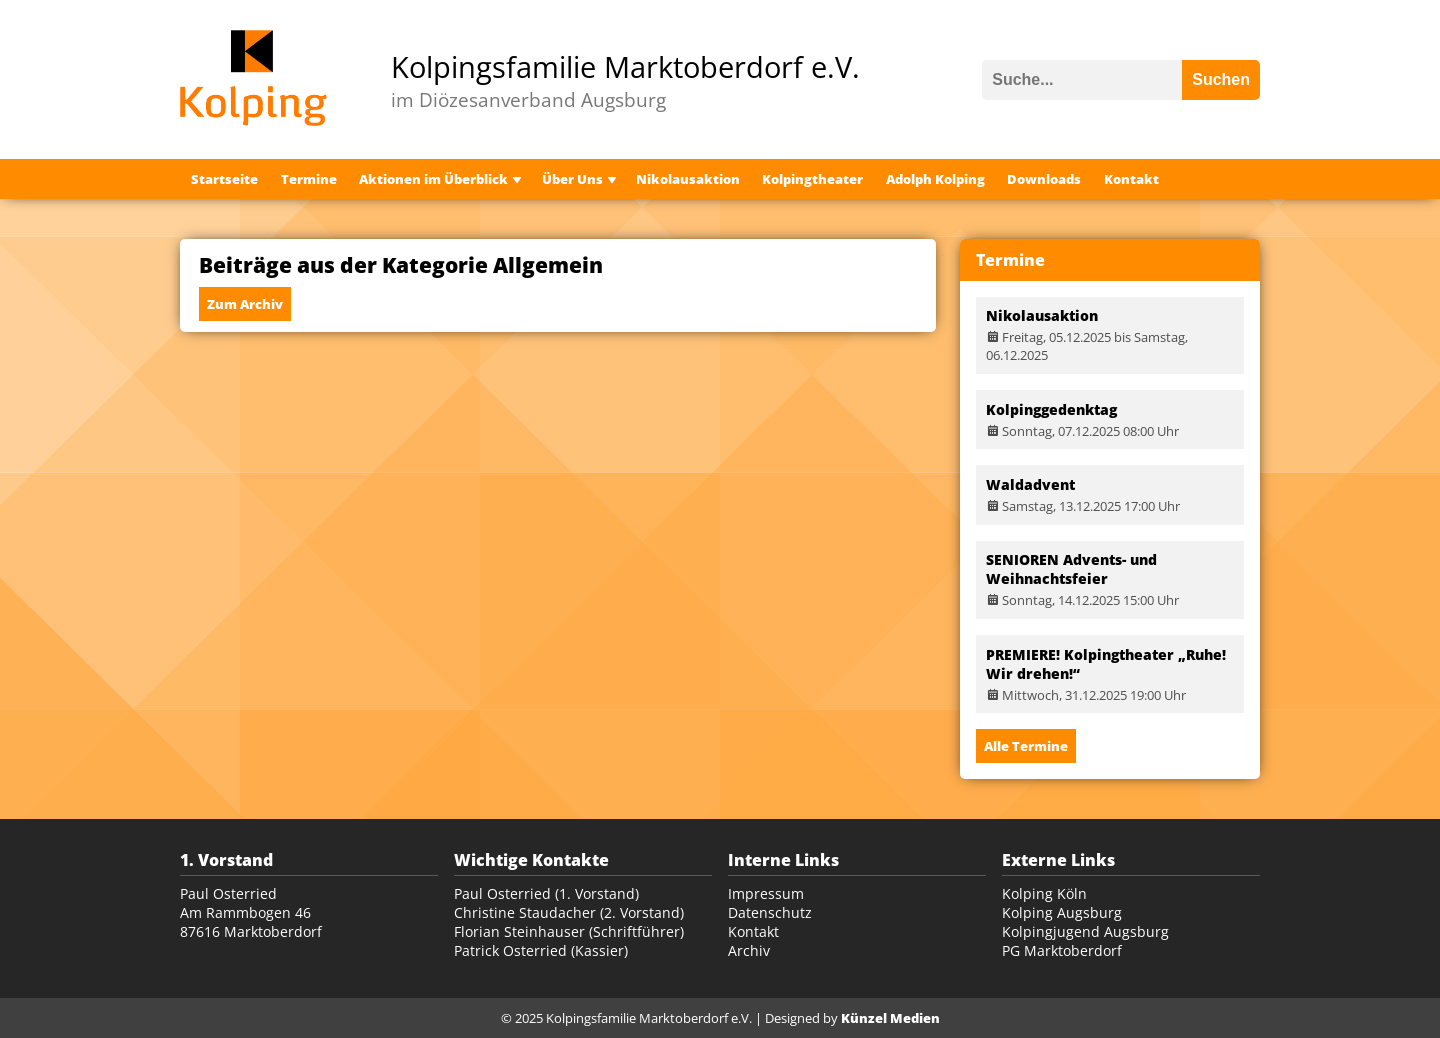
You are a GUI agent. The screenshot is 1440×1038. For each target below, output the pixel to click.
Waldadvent (1030, 484)
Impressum (766, 893)
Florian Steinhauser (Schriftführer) (569, 931)
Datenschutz (770, 912)
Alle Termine (1026, 746)
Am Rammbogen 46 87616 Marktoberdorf (251, 922)
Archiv (749, 950)
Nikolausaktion (688, 179)
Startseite (224, 179)
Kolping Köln (1044, 893)
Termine (309, 179)
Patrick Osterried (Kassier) (541, 950)
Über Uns (572, 179)
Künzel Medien (890, 1018)
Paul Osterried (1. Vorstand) (546, 893)
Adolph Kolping (935, 179)
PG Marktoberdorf (1062, 950)
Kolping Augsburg (1062, 912)
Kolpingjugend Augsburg (1085, 931)
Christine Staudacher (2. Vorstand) (569, 912)
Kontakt (1131, 179)
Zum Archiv (245, 304)
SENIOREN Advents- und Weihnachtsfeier (1071, 569)
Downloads (1044, 179)
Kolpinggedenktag (1051, 409)
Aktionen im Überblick (433, 179)
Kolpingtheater (812, 179)
